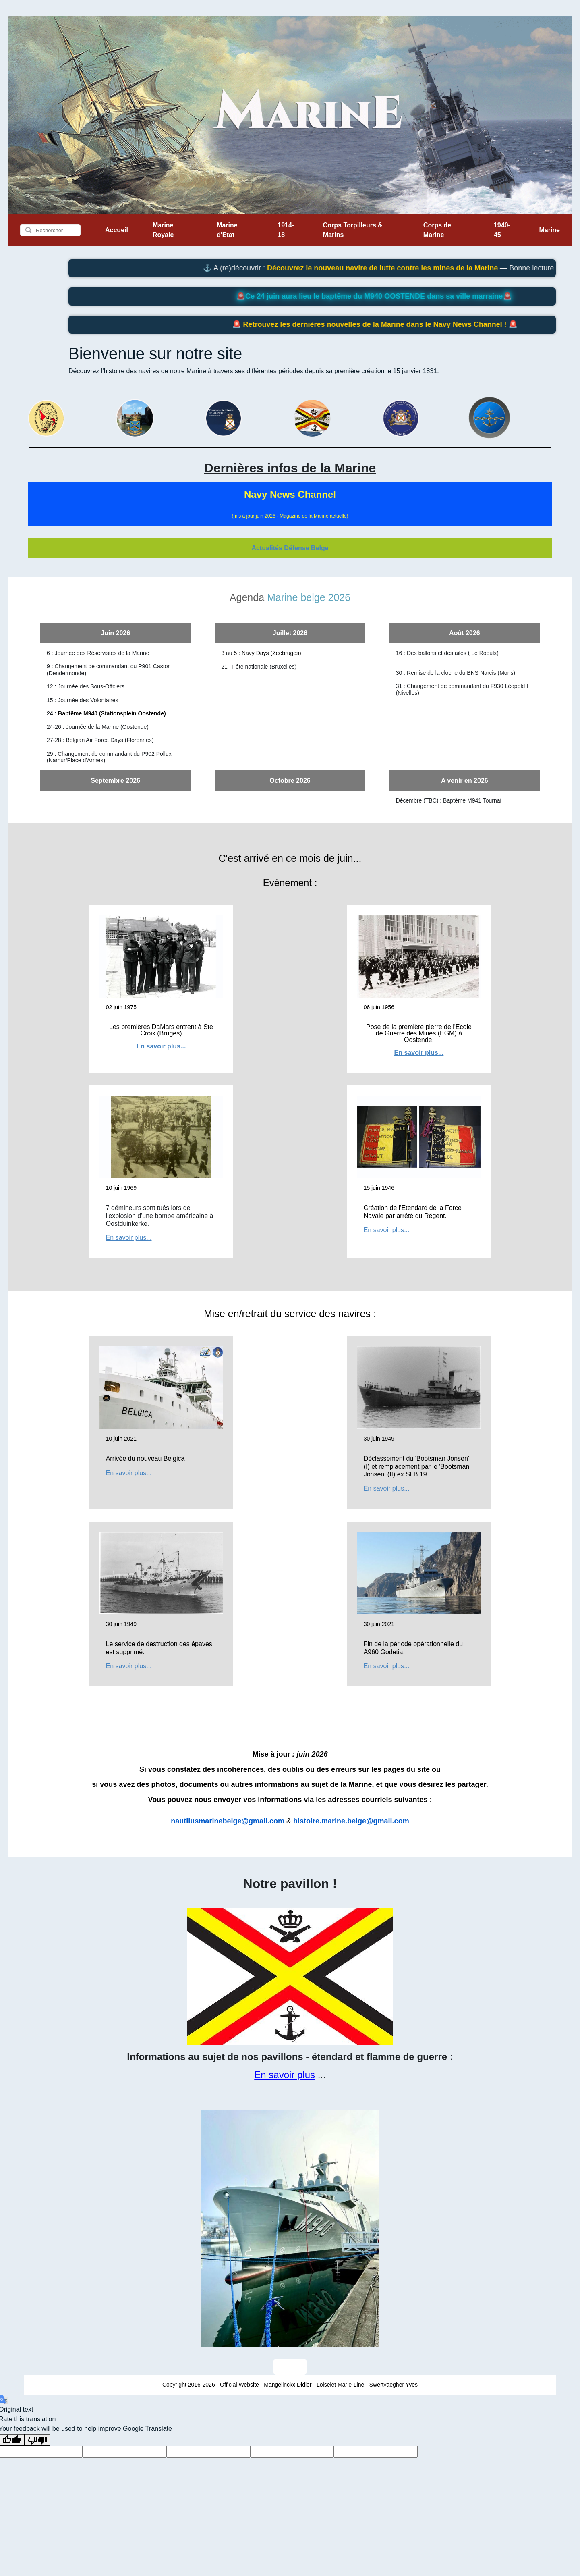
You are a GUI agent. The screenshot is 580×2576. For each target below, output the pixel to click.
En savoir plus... (161, 1046)
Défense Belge (306, 548)
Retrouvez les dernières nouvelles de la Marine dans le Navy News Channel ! (400, 324)
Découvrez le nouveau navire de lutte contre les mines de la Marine (410, 268)
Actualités (266, 548)
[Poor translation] (37, 2440)
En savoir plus (284, 2074)
